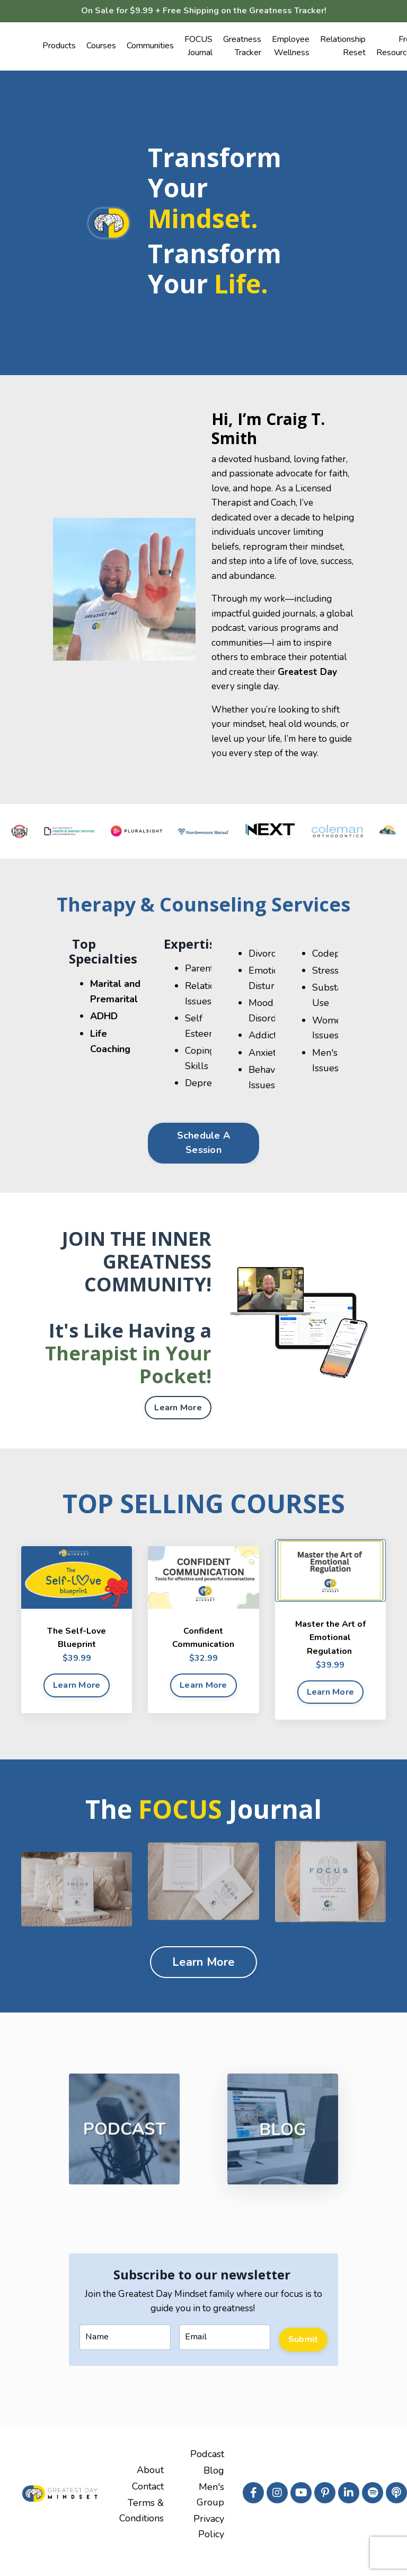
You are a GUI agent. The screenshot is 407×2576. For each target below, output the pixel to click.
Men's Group (210, 2511)
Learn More (77, 1700)
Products (59, 48)
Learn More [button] (178, 1423)
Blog (214, 2488)
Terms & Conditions (141, 2526)
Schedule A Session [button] (204, 1158)
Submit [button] (303, 2355)
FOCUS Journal (198, 47)
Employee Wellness (290, 47)
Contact (148, 2503)
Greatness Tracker (242, 47)
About (150, 2488)
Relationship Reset (343, 47)
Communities (150, 48)
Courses (101, 48)
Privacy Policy (208, 2542)
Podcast (207, 2473)
